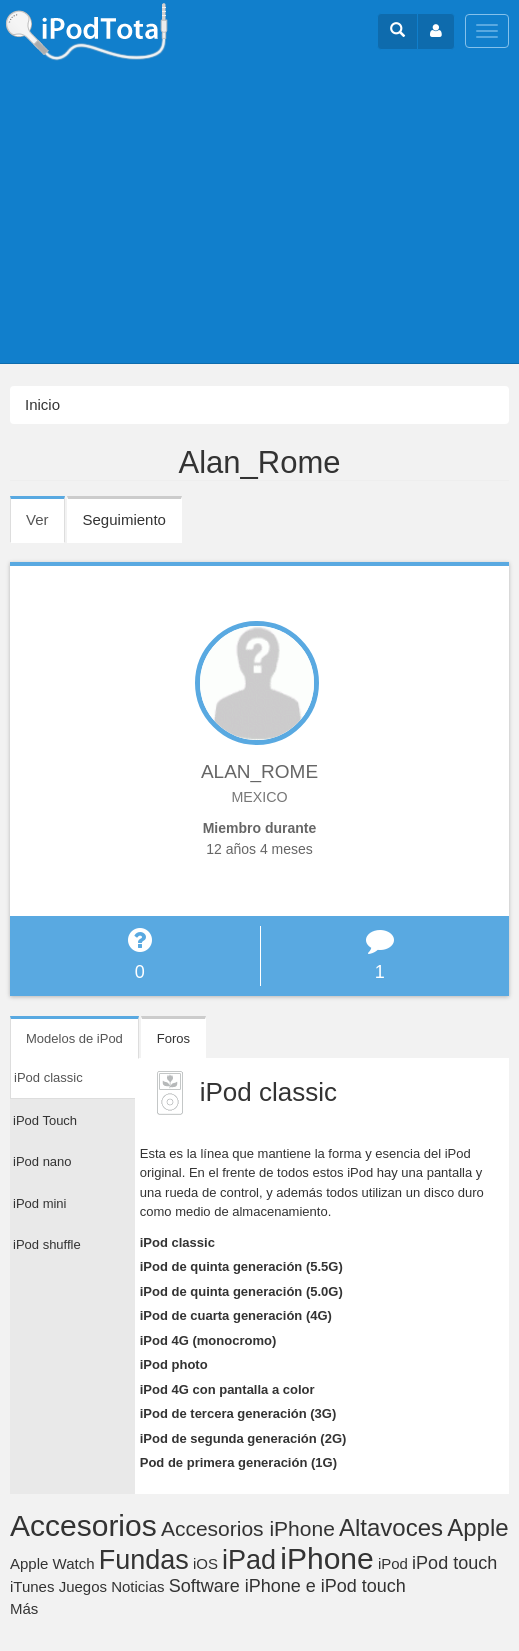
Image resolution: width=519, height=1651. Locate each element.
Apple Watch (52, 1563)
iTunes (32, 1586)
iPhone (326, 1558)
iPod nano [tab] (42, 1161)
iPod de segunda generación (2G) (243, 1438)
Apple (477, 1527)
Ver (45, 526)
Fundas (144, 1560)
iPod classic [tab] (48, 1077)
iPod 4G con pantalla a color (227, 1389)
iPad (249, 1560)
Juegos (83, 1586)
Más (24, 1608)
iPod (393, 1563)
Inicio (42, 404)
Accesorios (83, 1525)
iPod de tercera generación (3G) (238, 1413)
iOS (205, 1563)
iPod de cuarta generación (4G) (236, 1315)
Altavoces (391, 1527)
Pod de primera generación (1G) (238, 1462)
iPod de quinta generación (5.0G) (241, 1291)
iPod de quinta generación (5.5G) (241, 1266)
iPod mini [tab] (39, 1203)
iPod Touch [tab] (45, 1120)
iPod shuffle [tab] (47, 1244)
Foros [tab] (173, 1038)
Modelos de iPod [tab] (74, 1038)
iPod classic (177, 1242)
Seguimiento (124, 519)
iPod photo (174, 1364)
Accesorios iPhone (248, 1528)
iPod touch (454, 1563)
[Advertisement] (259, 213)
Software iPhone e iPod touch (287, 1586)
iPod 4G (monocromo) (208, 1340)
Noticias (137, 1586)
